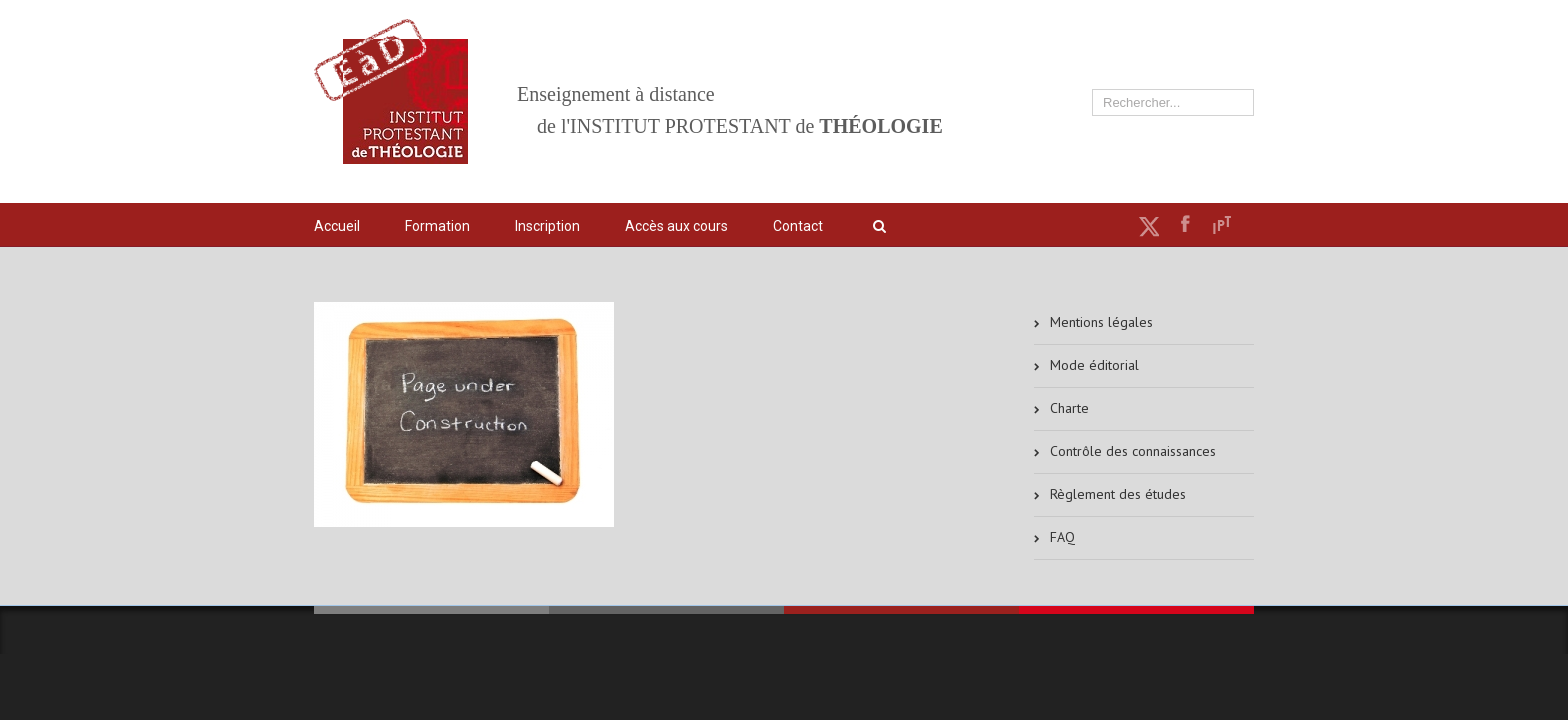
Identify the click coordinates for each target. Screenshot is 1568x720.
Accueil (337, 226)
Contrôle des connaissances (1133, 451)
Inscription (547, 226)
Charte (1069, 408)
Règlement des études (1118, 494)
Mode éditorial (1094, 365)
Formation (437, 226)
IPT (1222, 225)
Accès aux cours (676, 226)
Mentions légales (1101, 322)
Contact (798, 226)
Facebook (1185, 223)
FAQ (1062, 537)
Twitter (1149, 226)
